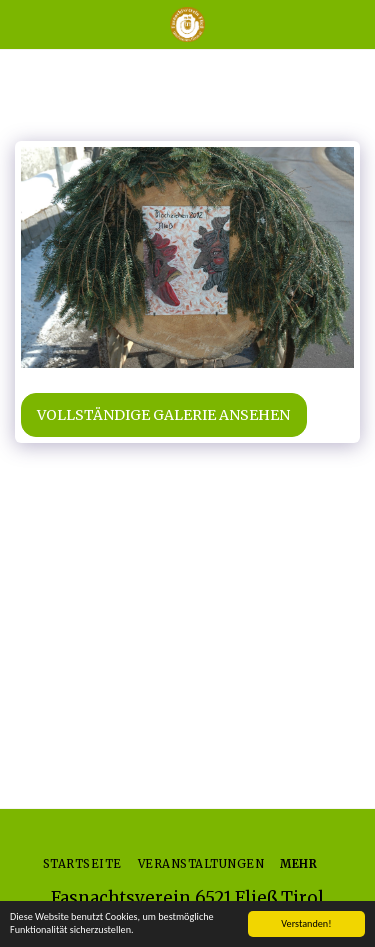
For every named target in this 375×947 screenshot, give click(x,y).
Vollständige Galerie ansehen (163, 415)
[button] (22, 23)
